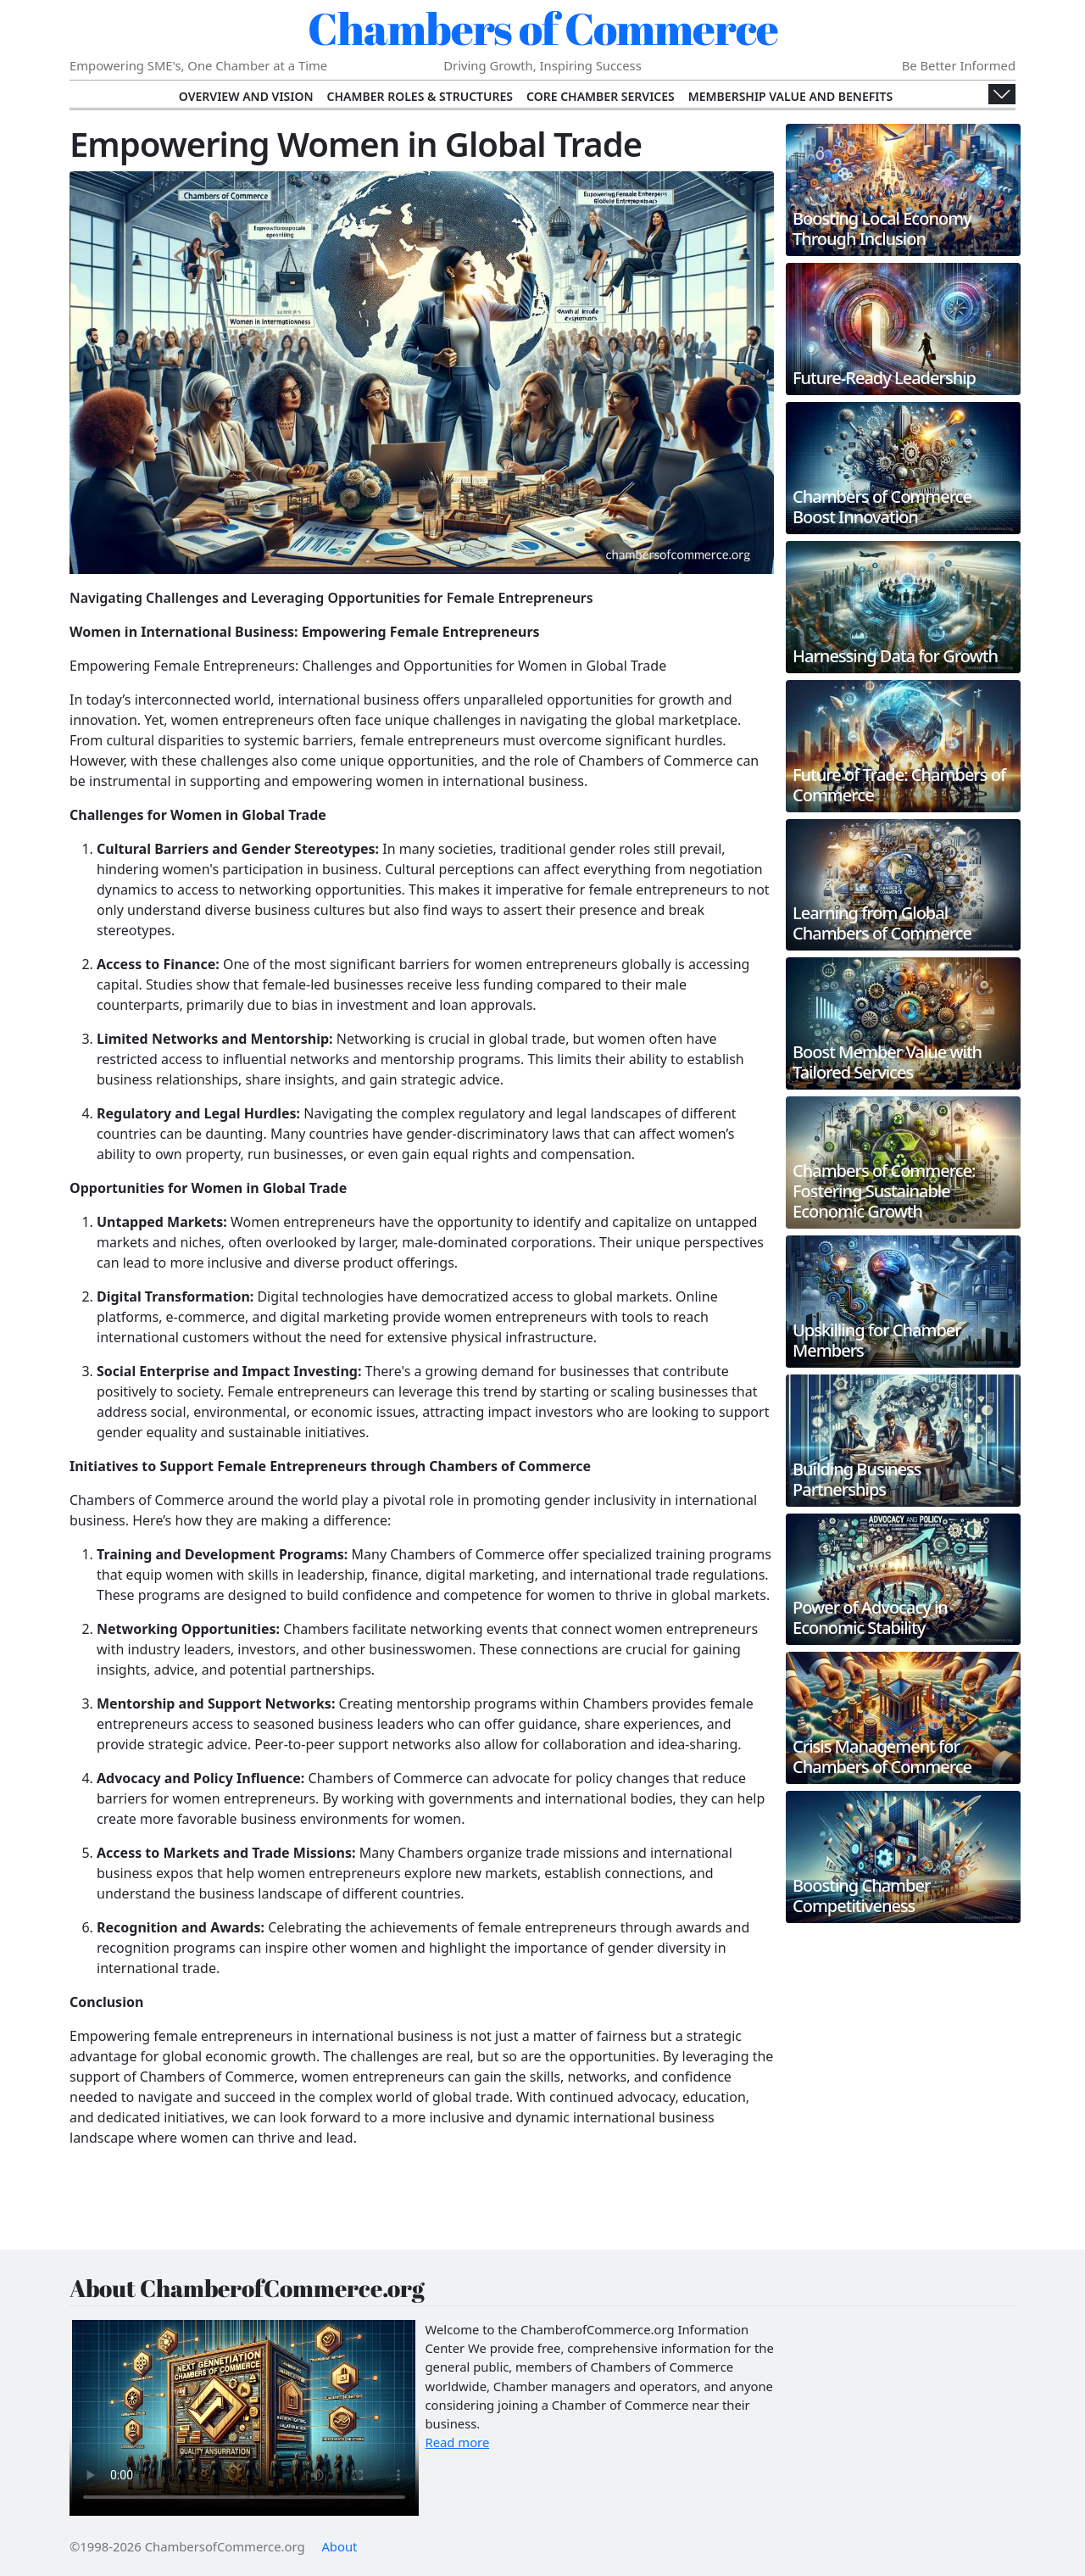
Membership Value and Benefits (790, 96)
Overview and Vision (246, 96)
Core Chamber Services (600, 96)
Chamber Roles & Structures (420, 96)
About (339, 2546)
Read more (458, 2442)
